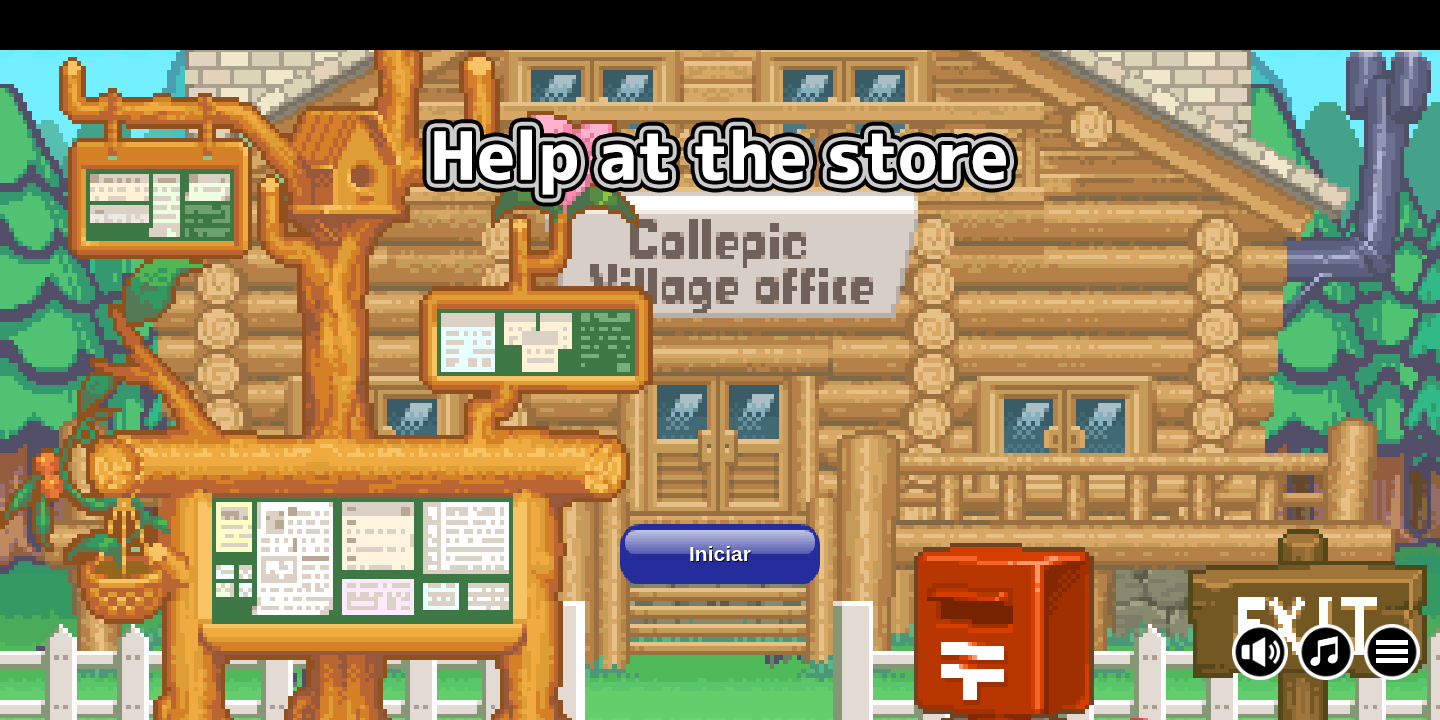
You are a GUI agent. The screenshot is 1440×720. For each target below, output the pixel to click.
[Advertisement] (720, 25)
